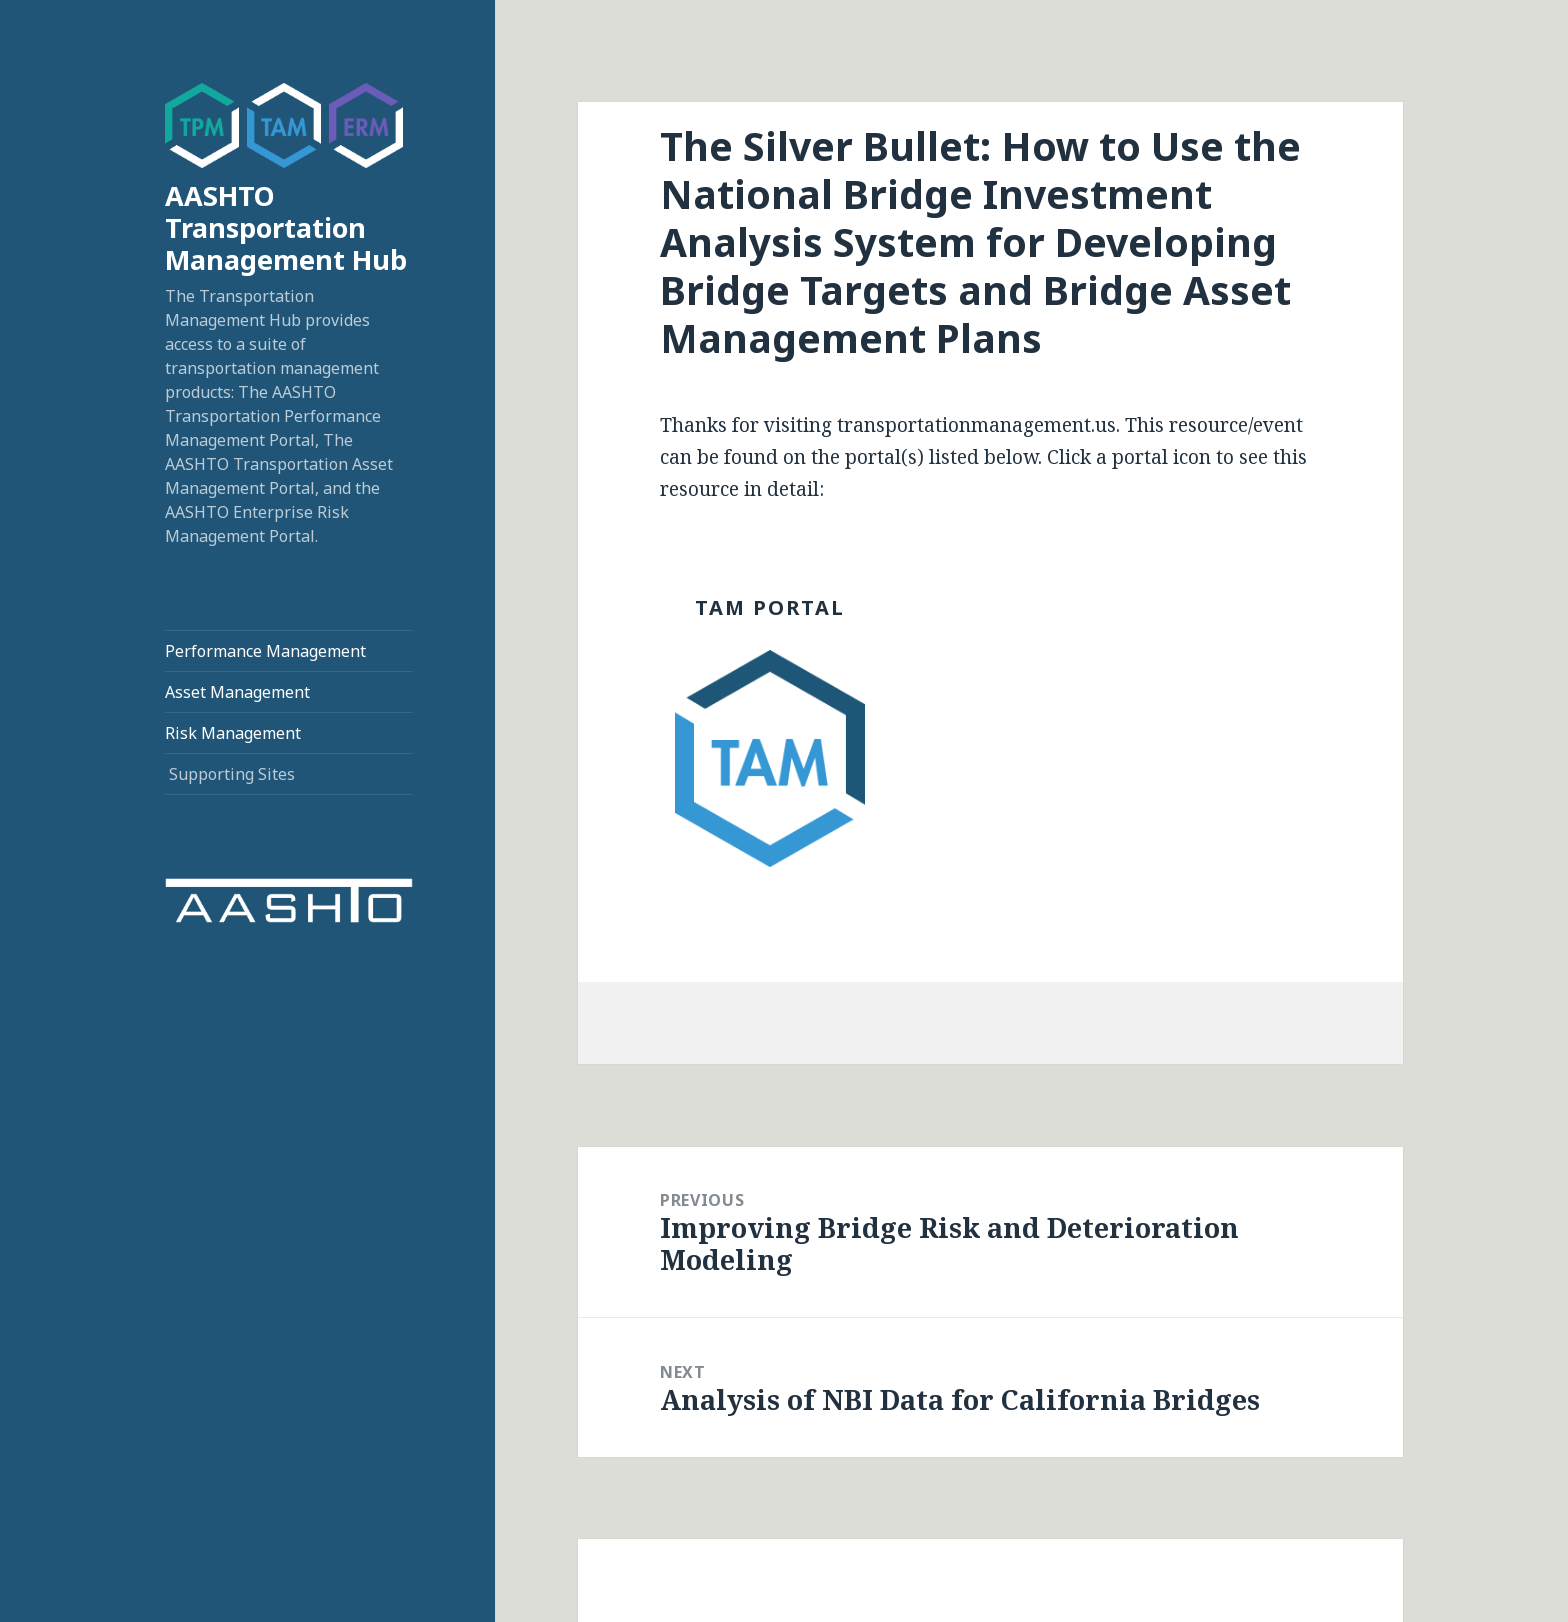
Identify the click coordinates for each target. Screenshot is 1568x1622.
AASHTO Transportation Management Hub (286, 227)
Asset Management (237, 692)
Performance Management (265, 651)
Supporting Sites (232, 774)
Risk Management (233, 733)
